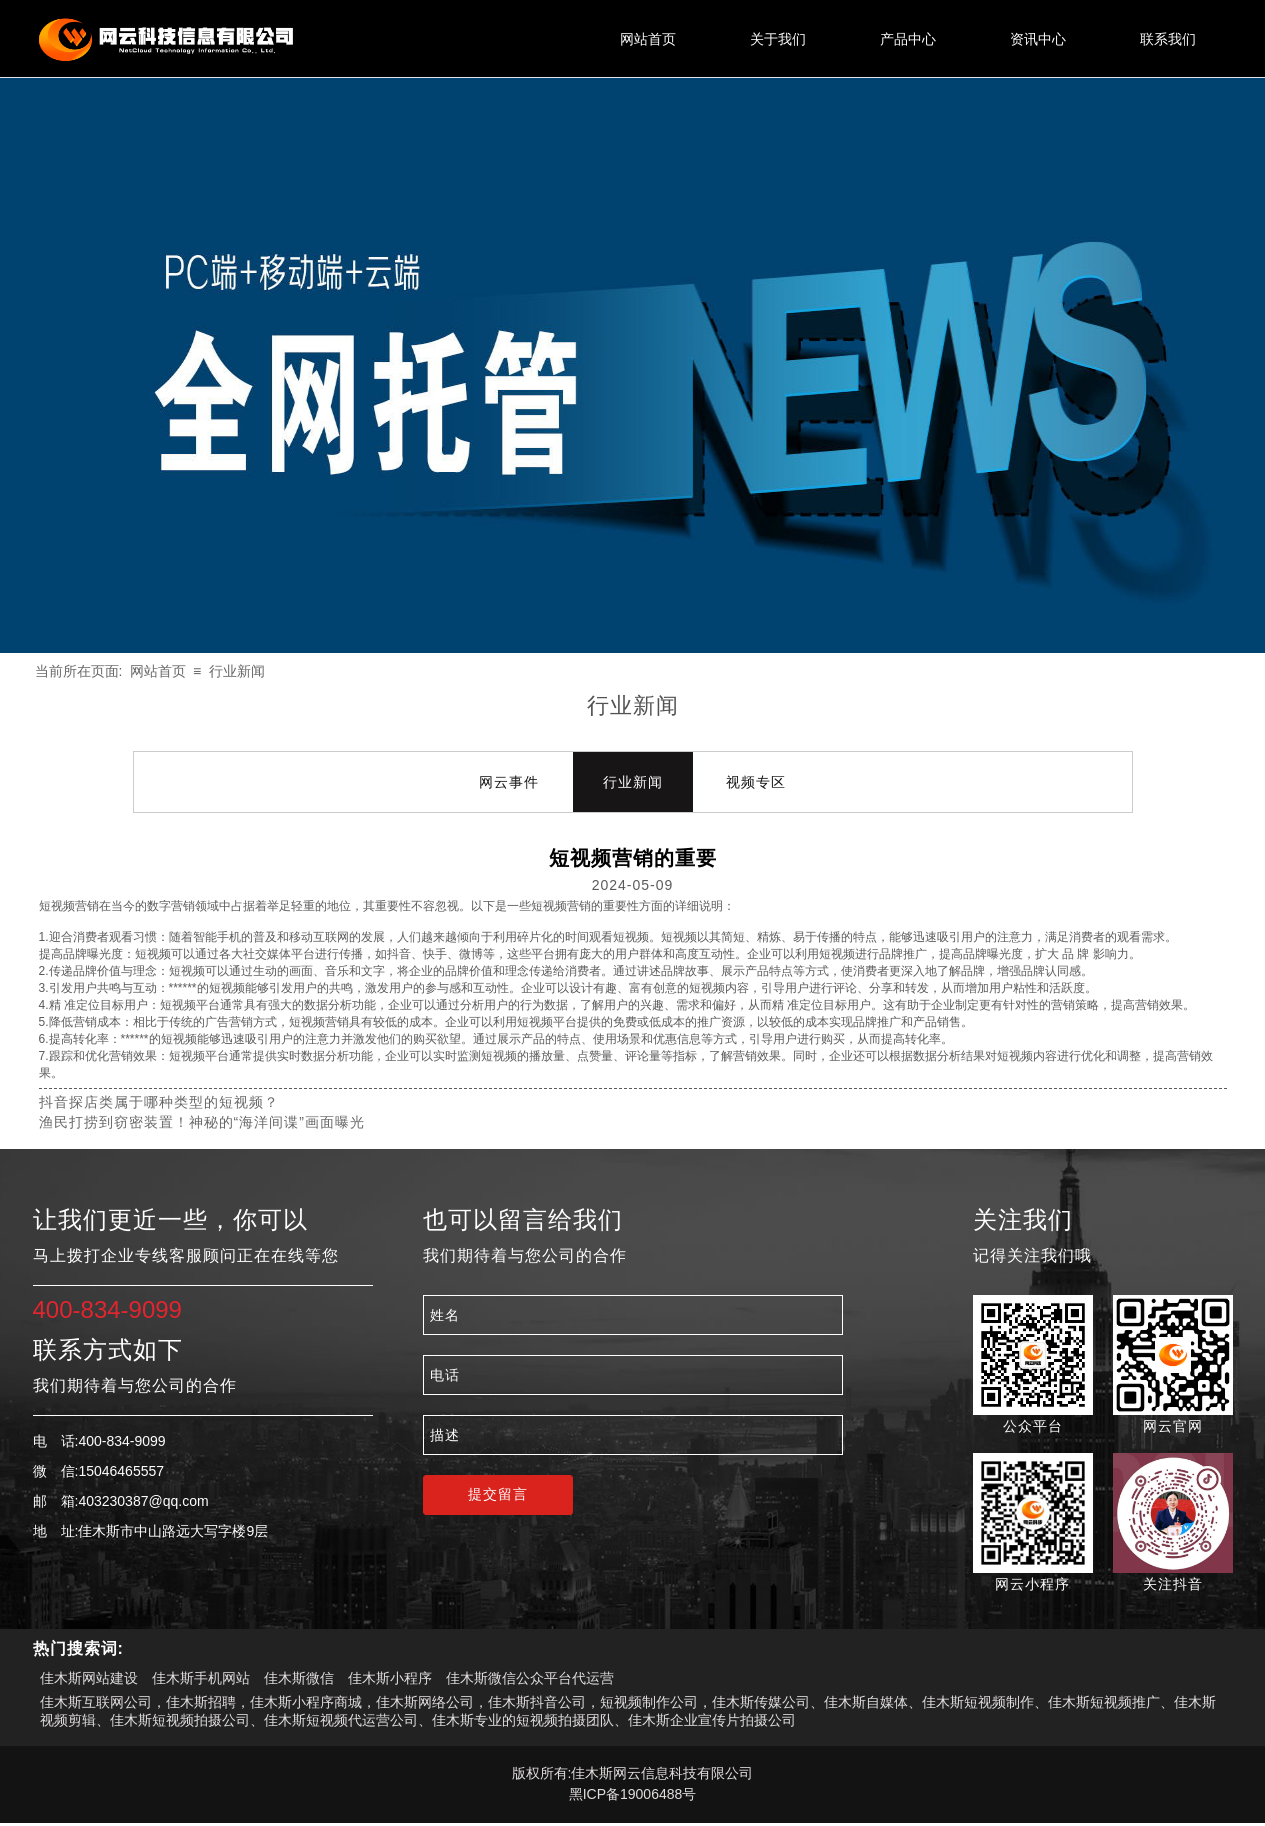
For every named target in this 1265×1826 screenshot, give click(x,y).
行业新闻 (237, 671)
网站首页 (158, 671)
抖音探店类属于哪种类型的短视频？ (159, 1102)
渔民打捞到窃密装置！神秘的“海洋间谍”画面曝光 (202, 1122)
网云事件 (509, 782)
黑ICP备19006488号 (633, 1794)
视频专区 (756, 782)
